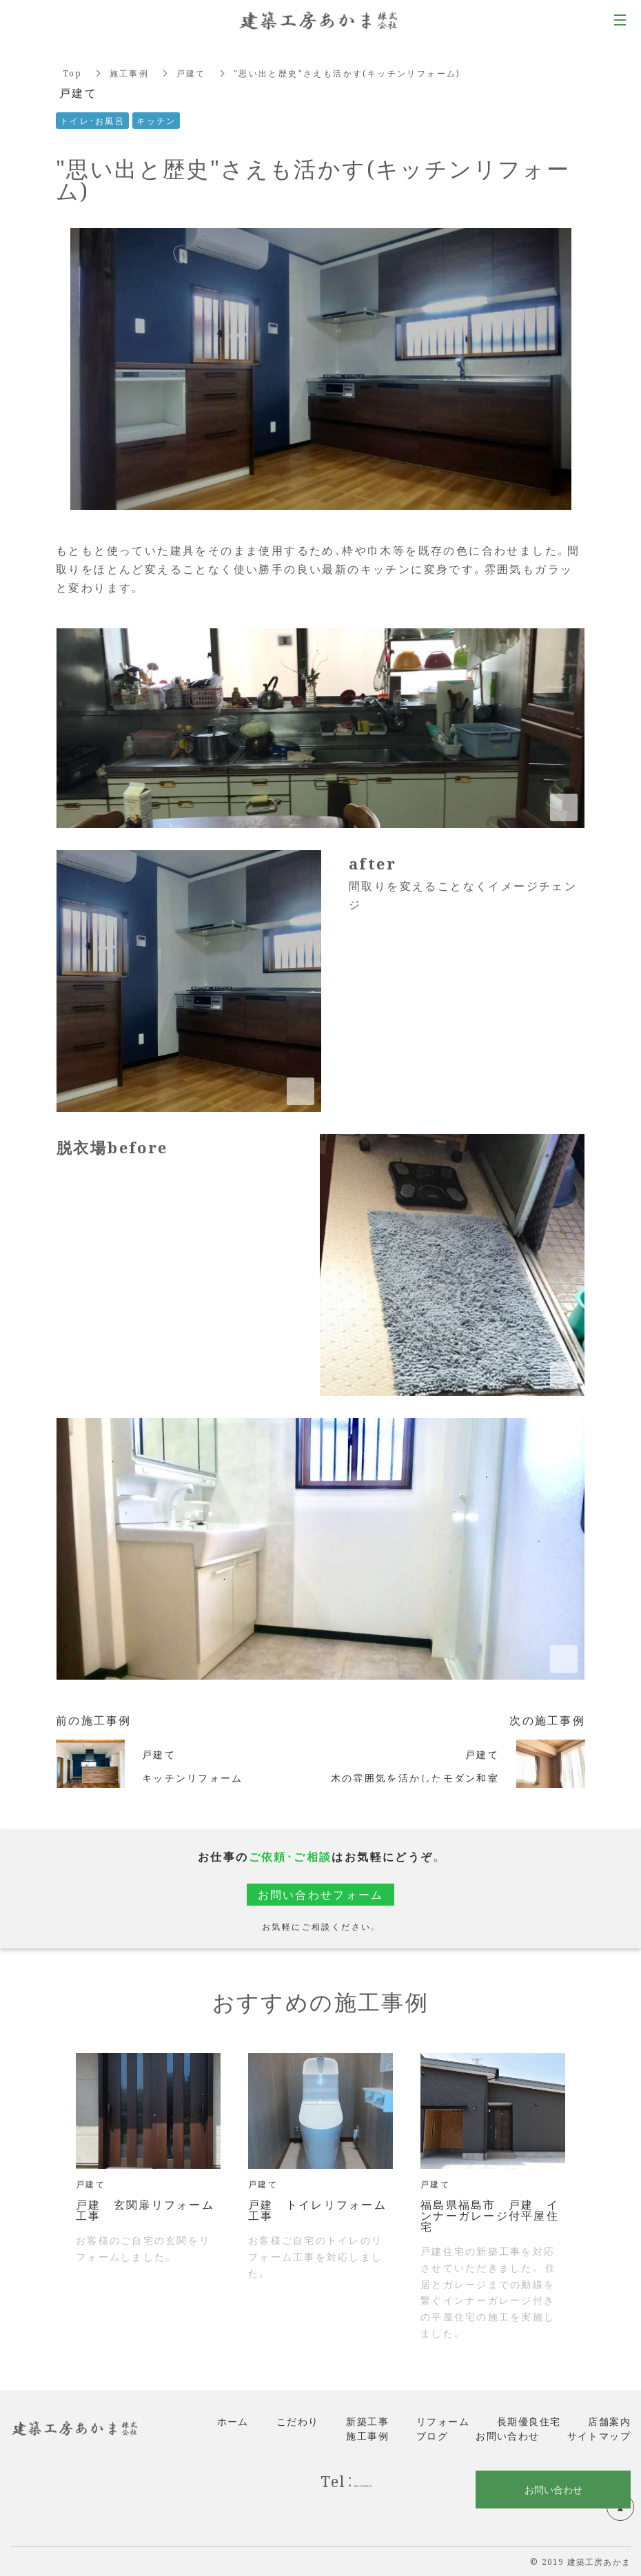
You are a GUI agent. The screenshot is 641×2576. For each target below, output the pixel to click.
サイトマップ (599, 2435)
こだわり (297, 2421)
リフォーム (442, 2421)
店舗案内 (609, 2421)
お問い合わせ (507, 2435)
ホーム (233, 2421)
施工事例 (130, 73)
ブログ (432, 2435)
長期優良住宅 (528, 2421)
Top (72, 73)
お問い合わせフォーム (320, 1894)
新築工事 (367, 2421)
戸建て (192, 73)
